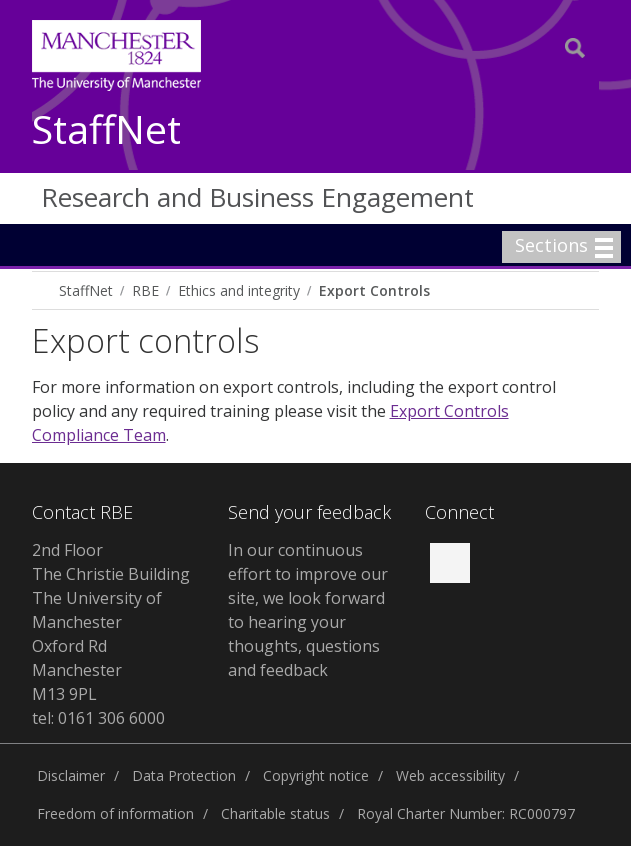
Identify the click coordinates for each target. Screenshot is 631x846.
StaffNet (106, 130)
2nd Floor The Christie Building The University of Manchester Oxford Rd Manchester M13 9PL (111, 622)
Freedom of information (115, 813)
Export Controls (374, 290)
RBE (145, 290)
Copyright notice (316, 775)
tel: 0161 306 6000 (98, 718)
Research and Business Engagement (257, 197)
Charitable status (275, 813)
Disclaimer (71, 775)
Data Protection (184, 775)
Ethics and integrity (239, 290)
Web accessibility (450, 775)
